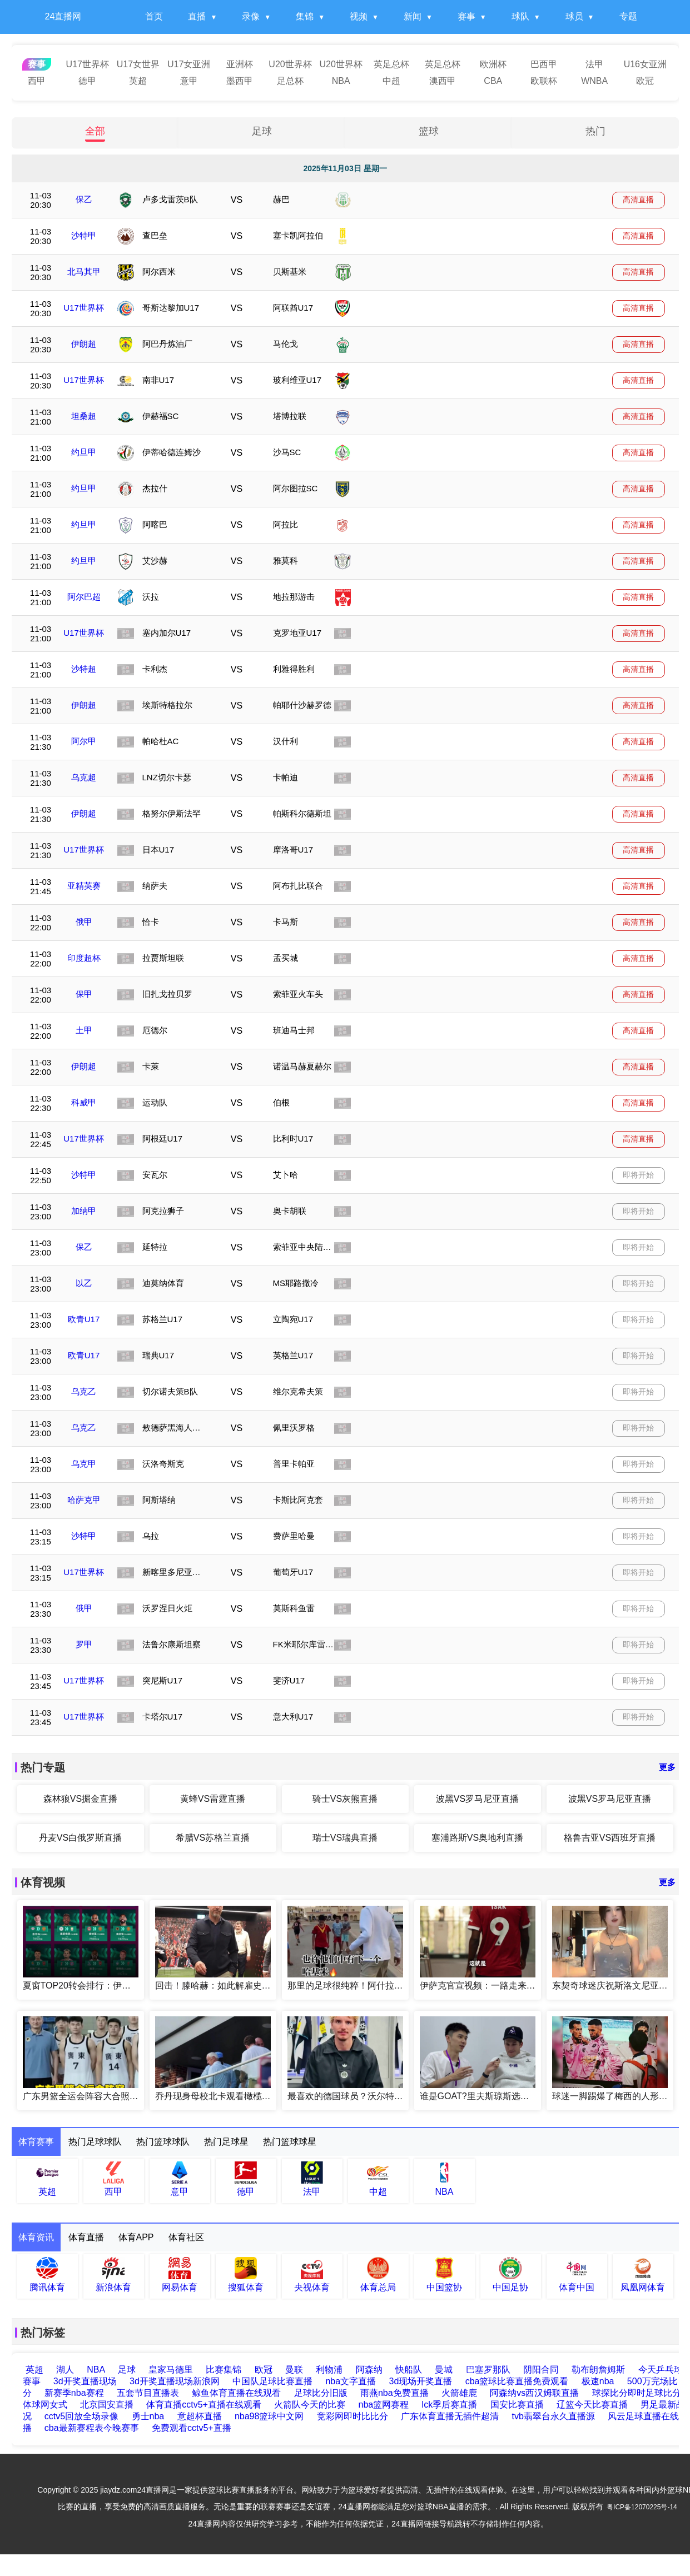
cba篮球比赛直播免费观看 (517, 2381)
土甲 (84, 1030)
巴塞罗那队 (488, 2369)
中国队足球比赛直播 (272, 2381)
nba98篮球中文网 (269, 2416)
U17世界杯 (87, 64)
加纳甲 (83, 1210)
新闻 (412, 16)
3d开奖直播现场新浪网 (175, 2381)
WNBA (594, 81)
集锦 (305, 16)
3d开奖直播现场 (85, 2381)
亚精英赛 (84, 885)
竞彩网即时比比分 (352, 2416)
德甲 (87, 81)
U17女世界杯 (138, 66)
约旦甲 (83, 452)
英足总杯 (391, 64)
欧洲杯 (493, 64)
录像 (251, 16)
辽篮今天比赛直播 (592, 2404)
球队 (520, 16)
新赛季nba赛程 (74, 2393)
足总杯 (290, 81)
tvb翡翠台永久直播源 (553, 2416)
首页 (154, 16)
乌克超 (83, 777)
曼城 (444, 2369)
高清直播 (638, 199)
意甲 (189, 81)
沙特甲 (83, 235)
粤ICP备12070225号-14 (642, 2507)
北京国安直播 (106, 2404)
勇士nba (148, 2416)
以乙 (84, 1283)
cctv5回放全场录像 (81, 2416)
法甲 (594, 64)
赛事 (466, 16)
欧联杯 (543, 81)
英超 (138, 81)
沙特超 (83, 669)
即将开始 (638, 1174)
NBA (341, 81)
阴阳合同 (541, 2369)
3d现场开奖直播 (421, 2381)
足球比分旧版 (321, 2393)
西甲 (37, 81)
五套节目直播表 (148, 2393)
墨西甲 (239, 81)
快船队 (409, 2369)
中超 (391, 81)
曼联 (295, 2369)
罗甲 (84, 1644)
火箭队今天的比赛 (309, 2404)
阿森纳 (369, 2369)
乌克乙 (83, 1391)
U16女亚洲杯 (645, 66)
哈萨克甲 (84, 1499)
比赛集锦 (224, 2369)
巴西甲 (543, 64)
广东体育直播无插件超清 (450, 2416)
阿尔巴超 (84, 596)
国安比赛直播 (517, 2404)
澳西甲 (442, 81)
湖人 (65, 2369)
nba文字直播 (350, 2381)
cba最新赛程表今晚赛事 (91, 2428)
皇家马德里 (171, 2369)
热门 (595, 131)
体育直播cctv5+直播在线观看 (203, 2404)
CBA (493, 81)
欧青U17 (84, 1319)
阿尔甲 (83, 741)
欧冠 (645, 81)
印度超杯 (84, 958)
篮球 (429, 131)
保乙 (84, 199)
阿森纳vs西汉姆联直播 (534, 2393)
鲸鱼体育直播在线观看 (236, 2393)
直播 (197, 16)
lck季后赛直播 (450, 2404)
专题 (628, 16)
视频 (359, 16)
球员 (574, 16)
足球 (262, 131)
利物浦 (329, 2369)
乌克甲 (83, 1463)
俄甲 (84, 921)
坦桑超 (83, 416)
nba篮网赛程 (384, 2404)
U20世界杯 (290, 64)
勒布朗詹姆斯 (599, 2369)
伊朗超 (83, 343)
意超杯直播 (199, 2416)
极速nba (598, 2381)
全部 (95, 131)
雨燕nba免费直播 (394, 2393)
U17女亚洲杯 (188, 66)
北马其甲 (84, 271)
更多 (667, 1767)
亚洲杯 (239, 64)
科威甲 (83, 1102)
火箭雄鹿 (459, 2393)
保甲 (84, 994)
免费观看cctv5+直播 (191, 2428)
